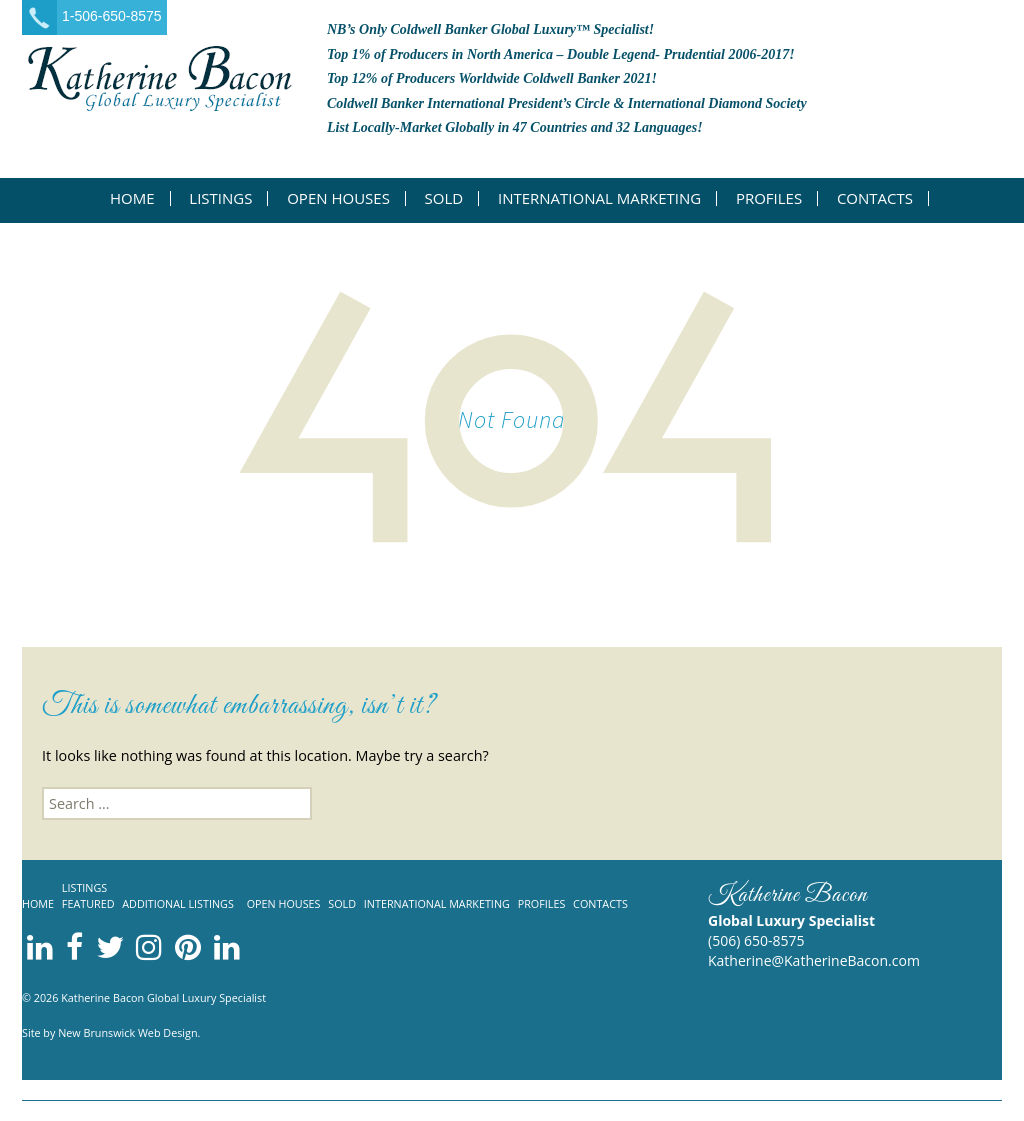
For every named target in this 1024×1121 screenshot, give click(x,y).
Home (132, 198)
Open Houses (338, 198)
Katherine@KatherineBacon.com (814, 960)
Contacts (875, 198)
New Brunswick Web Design (127, 1032)
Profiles (769, 198)
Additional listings (178, 903)
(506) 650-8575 (756, 940)
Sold (444, 198)
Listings (220, 198)
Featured (88, 903)
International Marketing (599, 198)
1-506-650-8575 (112, 16)
